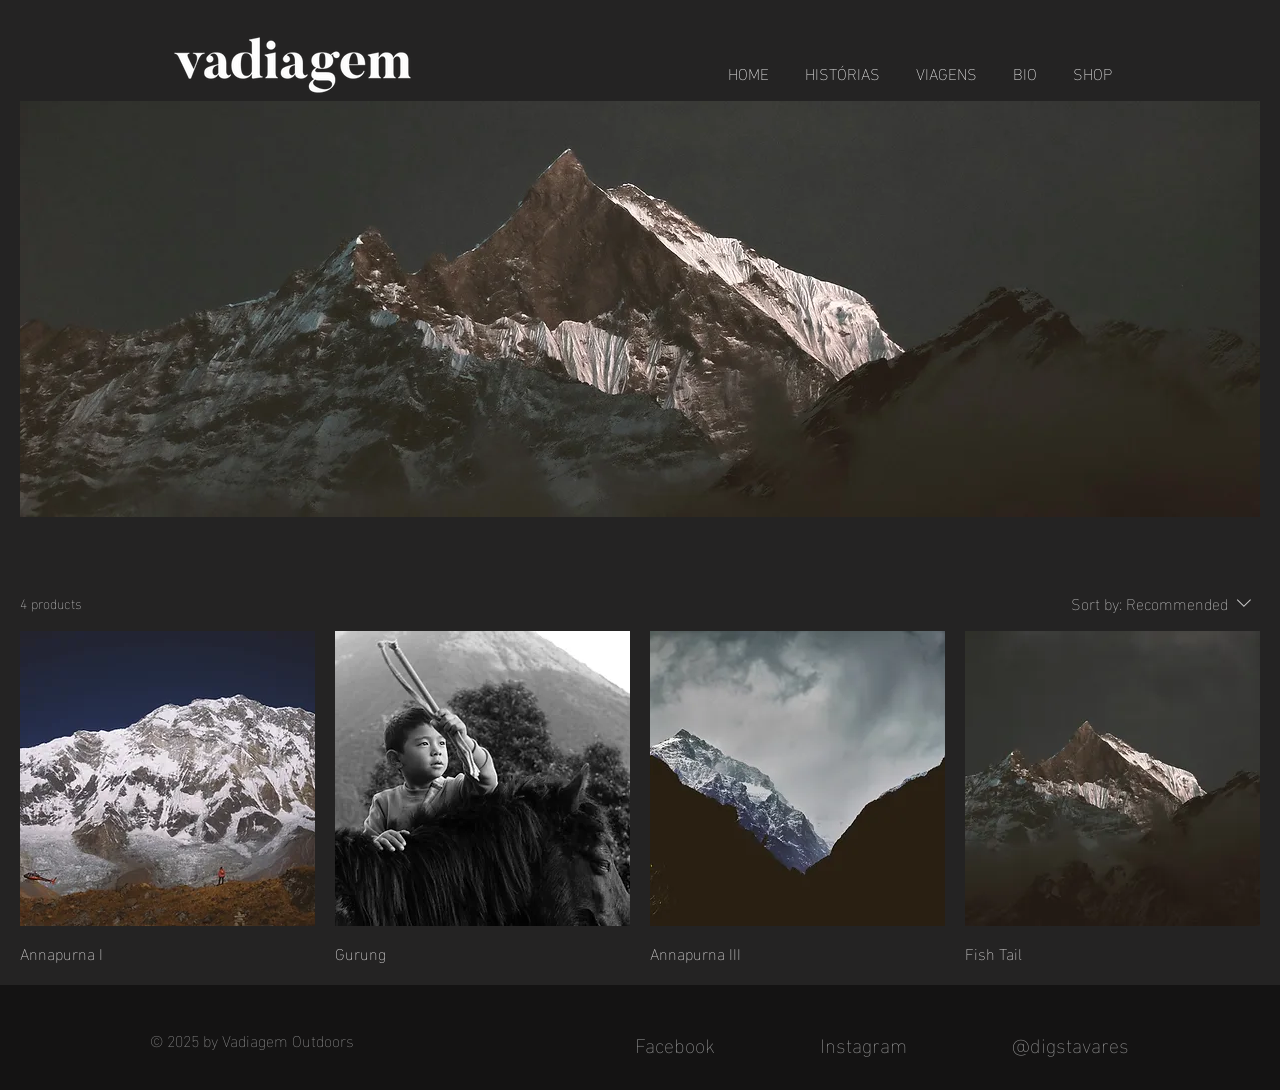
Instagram (863, 1043)
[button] (946, 64)
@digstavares (1070, 1043)
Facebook (675, 1043)
